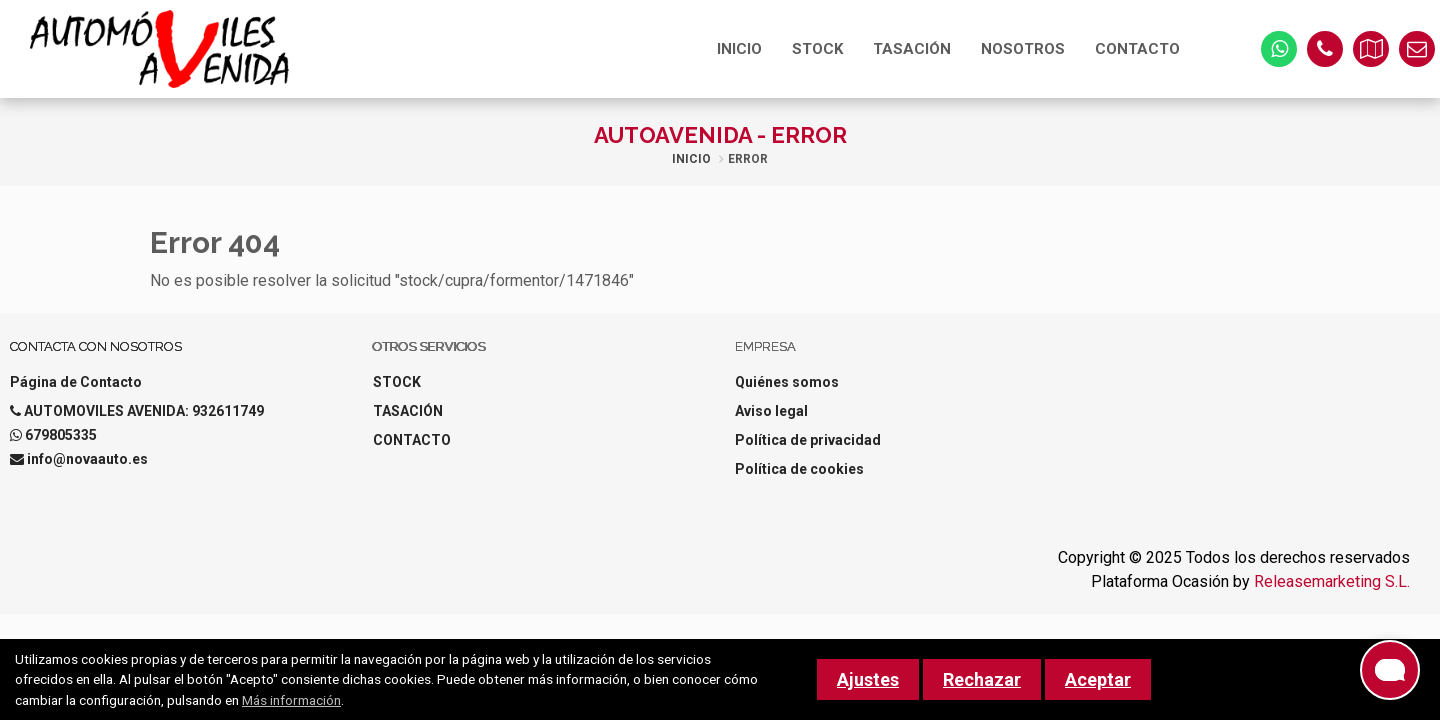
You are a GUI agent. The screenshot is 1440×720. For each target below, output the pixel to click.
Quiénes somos (787, 382)
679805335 (61, 435)
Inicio (691, 159)
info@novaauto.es (87, 459)
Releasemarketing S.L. (1332, 581)
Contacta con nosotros (96, 346)
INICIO (739, 49)
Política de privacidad (808, 440)
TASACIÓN (912, 49)
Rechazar (982, 679)
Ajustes (868, 679)
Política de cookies (799, 469)
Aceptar (1098, 679)
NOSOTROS (1023, 49)
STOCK (817, 49)
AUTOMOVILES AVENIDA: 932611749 (144, 411)
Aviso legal (771, 411)
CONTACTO (1137, 49)
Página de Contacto (76, 382)
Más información (291, 700)
